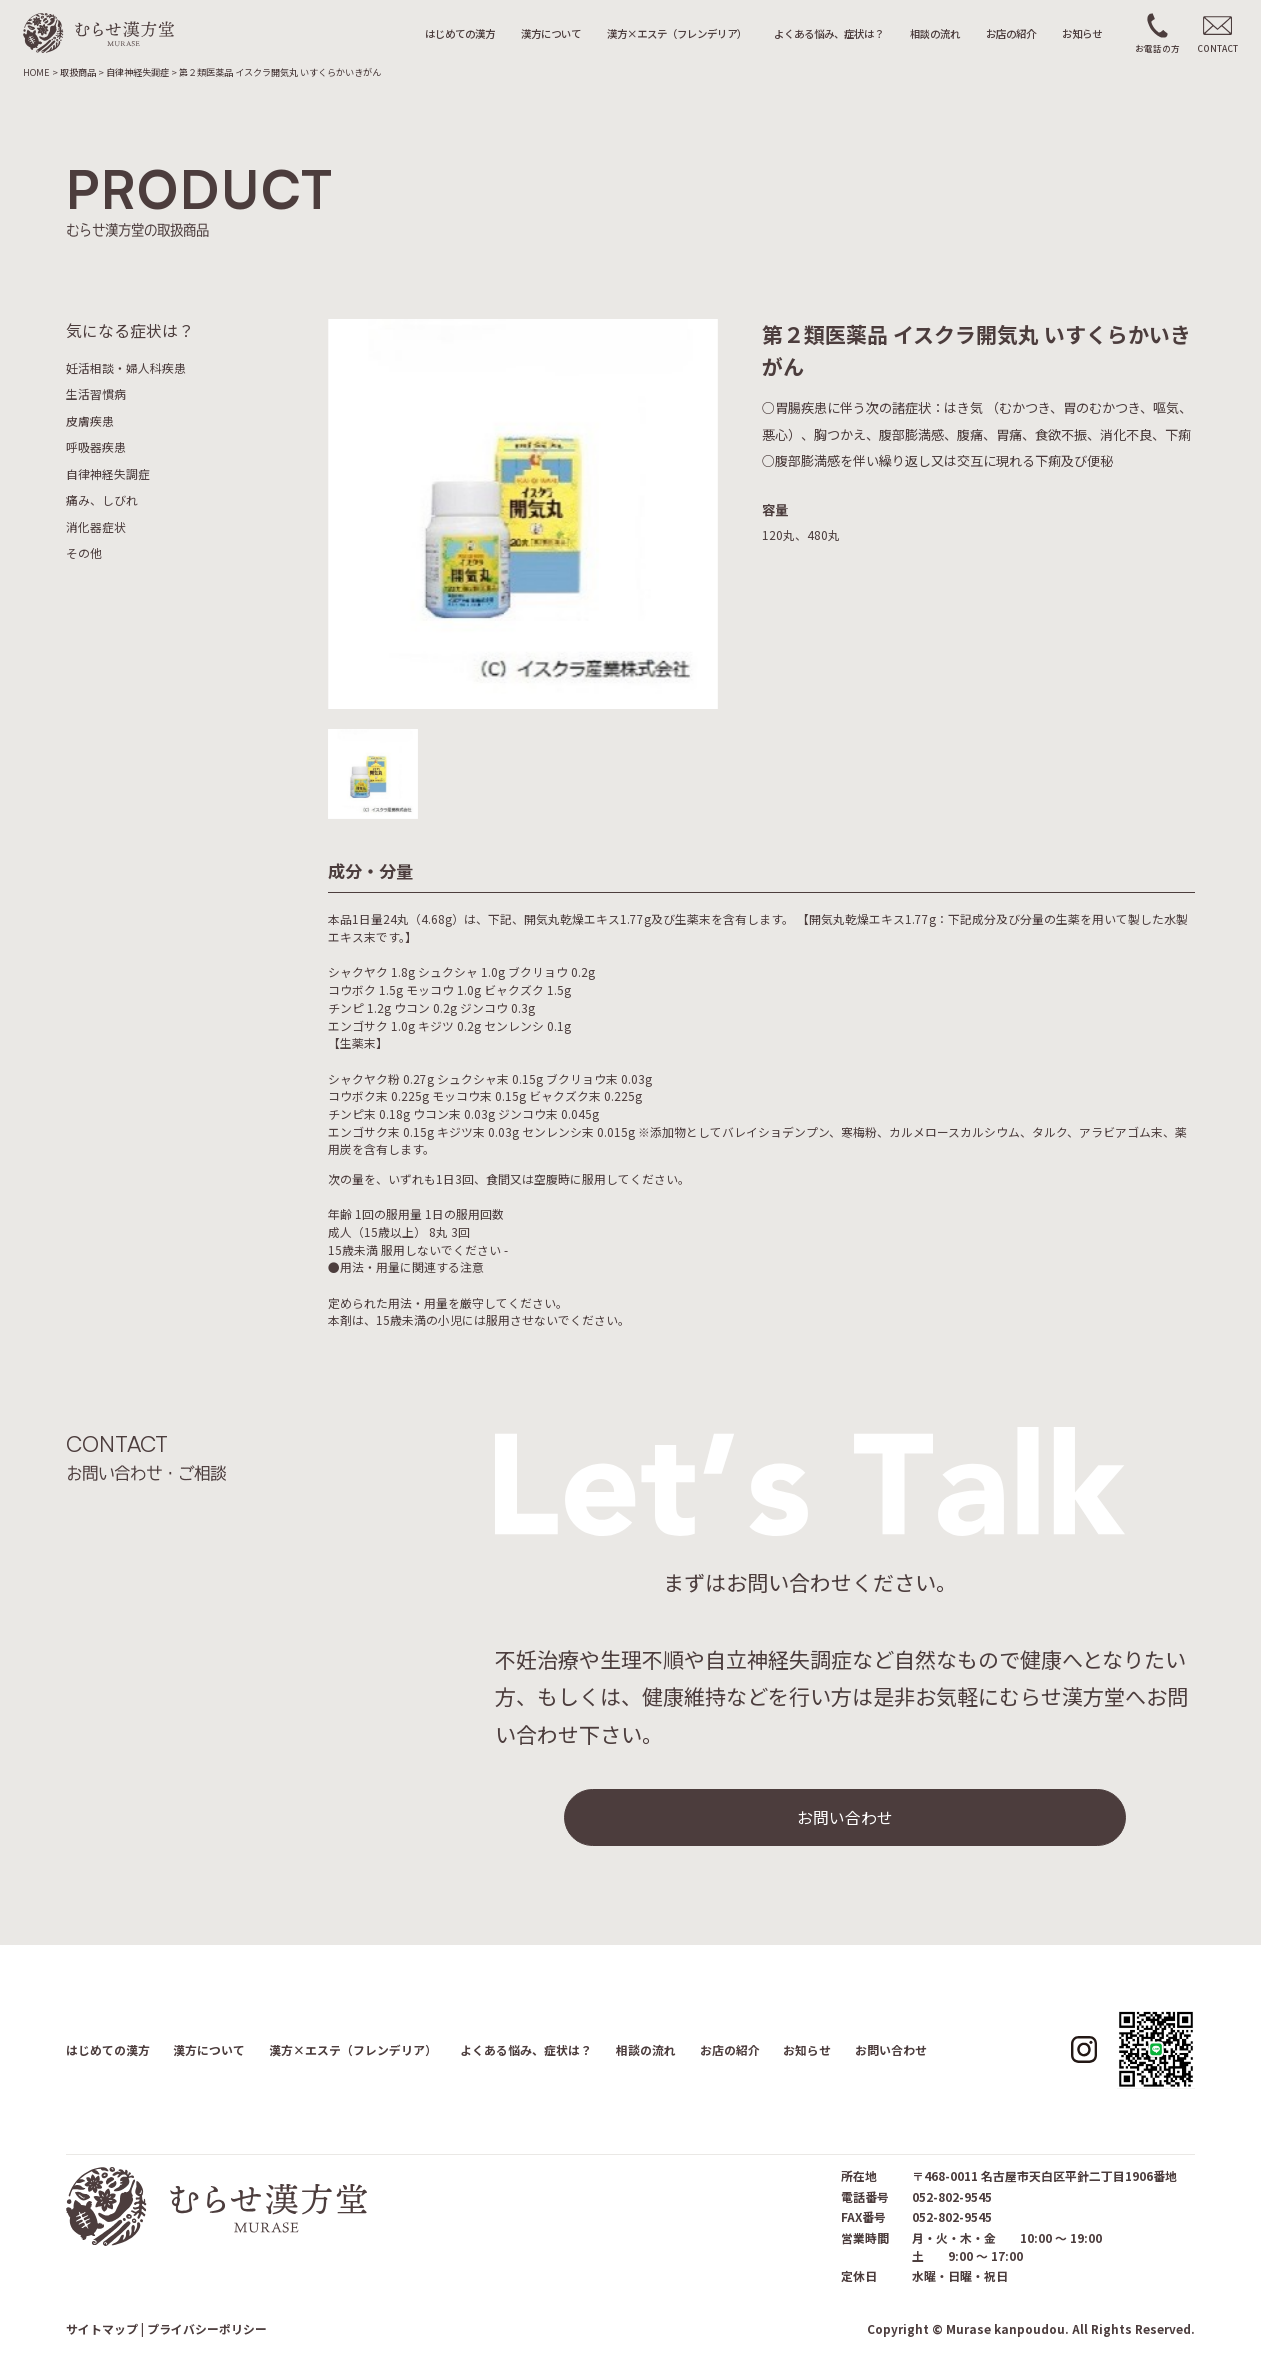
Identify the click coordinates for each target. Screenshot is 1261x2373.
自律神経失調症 (108, 473)
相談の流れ (935, 33)
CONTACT (1217, 48)
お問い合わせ (845, 1817)
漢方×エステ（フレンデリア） (677, 33)
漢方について (551, 33)
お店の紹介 (1011, 33)
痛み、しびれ (102, 499)
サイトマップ (102, 2328)
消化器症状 (96, 526)
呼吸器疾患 (96, 446)
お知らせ (1082, 33)
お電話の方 (1157, 48)
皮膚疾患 (90, 420)
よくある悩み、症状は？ (829, 33)
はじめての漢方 (460, 33)
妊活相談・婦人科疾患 (126, 367)
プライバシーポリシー (207, 2328)
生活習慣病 (96, 393)
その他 (84, 552)
